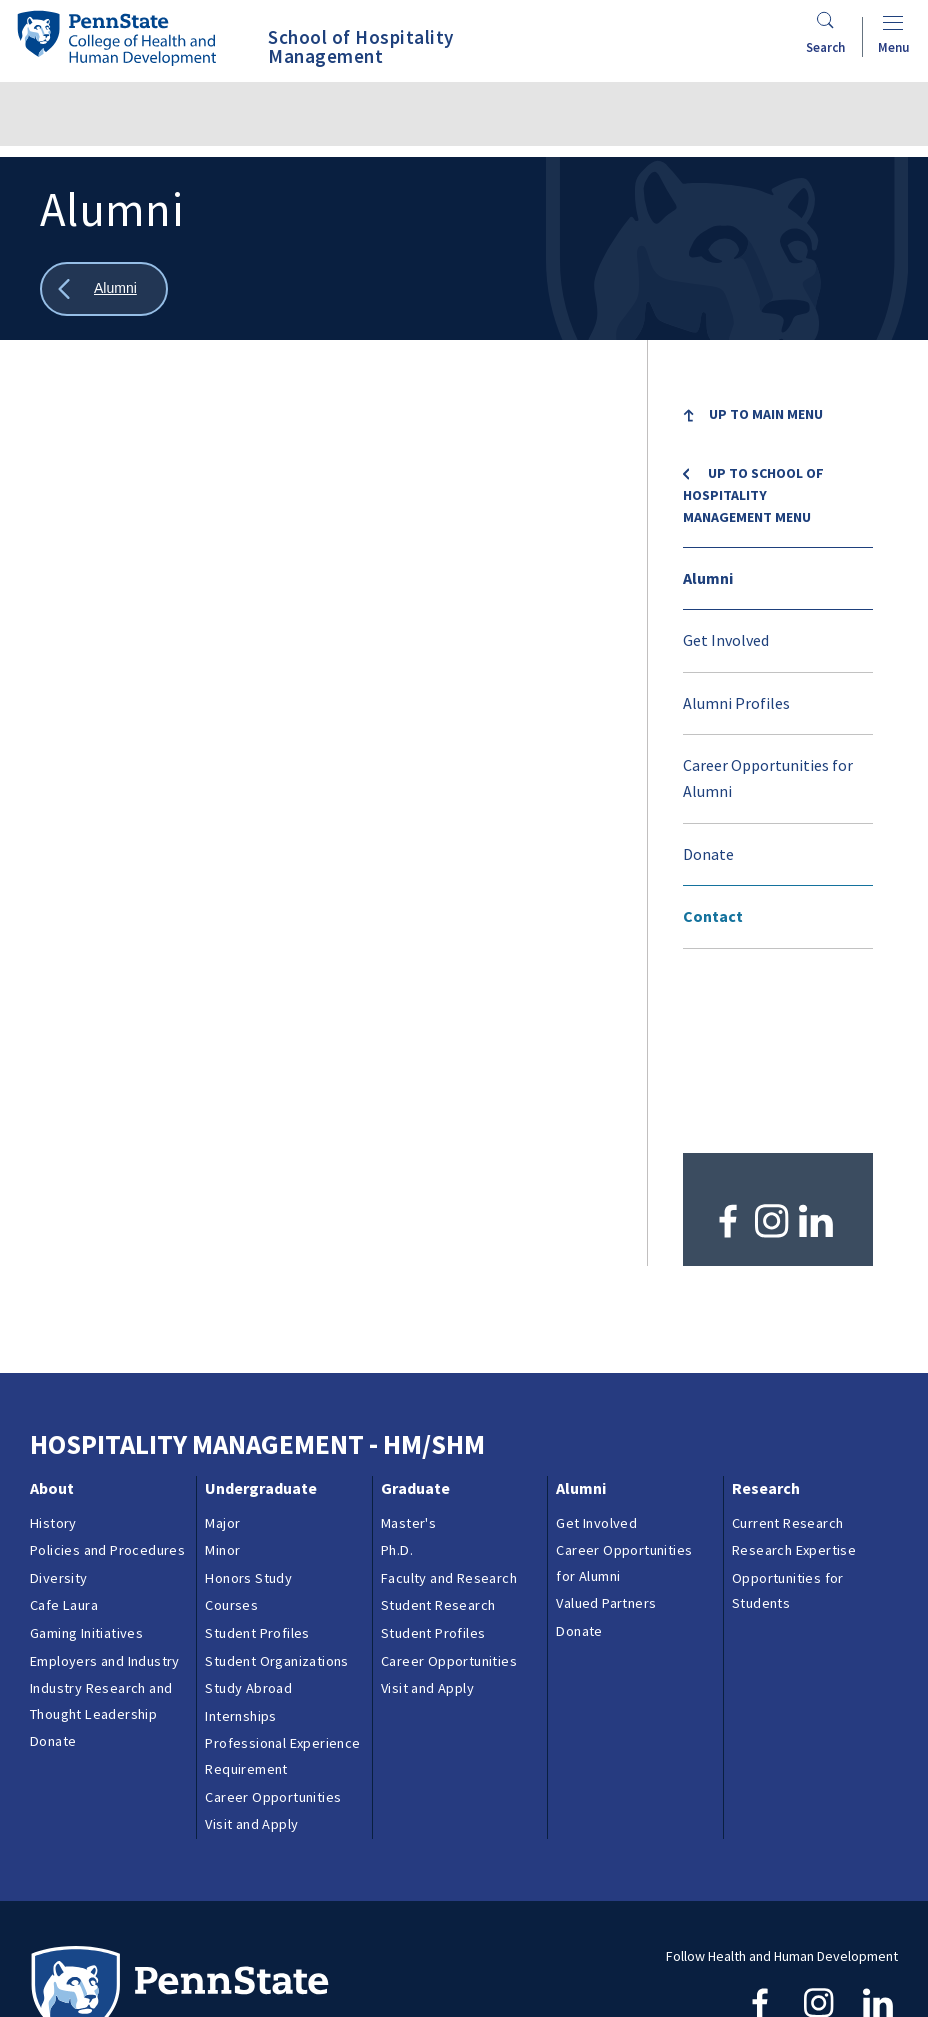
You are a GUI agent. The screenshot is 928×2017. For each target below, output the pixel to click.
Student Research (438, 1452)
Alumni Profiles (736, 703)
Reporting (381, 1944)
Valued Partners (606, 1450)
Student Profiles (257, 1479)
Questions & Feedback (98, 1944)
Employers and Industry (105, 1507)
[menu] (778, 667)
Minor (222, 1397)
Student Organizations (276, 1507)
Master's (408, 1369)
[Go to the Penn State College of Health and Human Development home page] (116, 37)
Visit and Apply (251, 1671)
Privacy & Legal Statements (517, 1944)
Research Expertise (794, 1397)
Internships (240, 1562)
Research (766, 1335)
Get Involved (726, 640)
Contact (713, 916)
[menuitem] (778, 442)
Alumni (708, 578)
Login (139, 1969)
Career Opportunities (273, 1643)
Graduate (415, 1335)
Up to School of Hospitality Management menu (753, 495)
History (53, 1369)
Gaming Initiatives (86, 1479)
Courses (231, 1452)
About (52, 1335)
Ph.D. (397, 1397)
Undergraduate (261, 1335)
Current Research (787, 1369)
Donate (708, 854)
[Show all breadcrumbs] (104, 289)
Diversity (59, 1424)
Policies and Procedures (107, 1397)
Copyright (69, 1969)
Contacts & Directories (259, 1944)
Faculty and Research (449, 1424)
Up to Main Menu (766, 414)
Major (222, 1369)
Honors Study (248, 1424)
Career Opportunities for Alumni (768, 778)
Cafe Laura (64, 1452)
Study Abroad (248, 1535)
